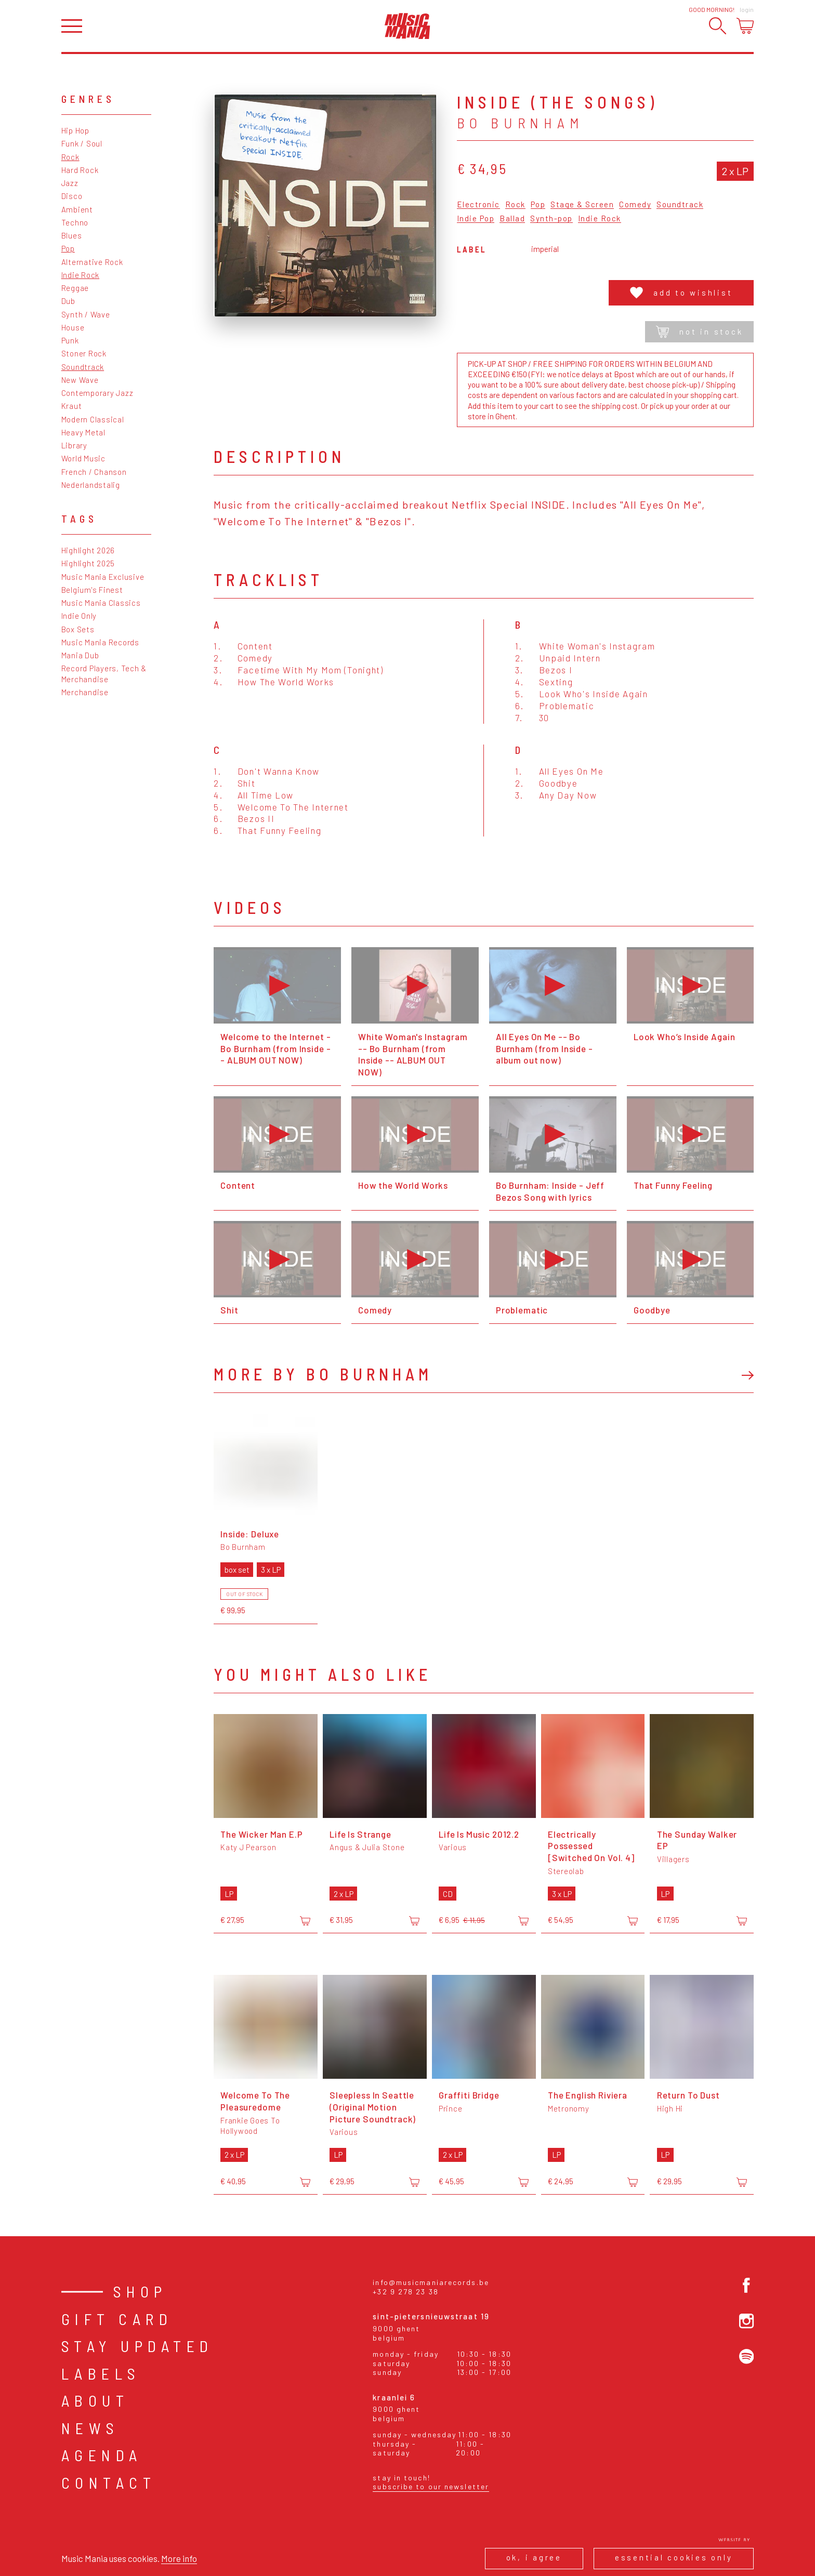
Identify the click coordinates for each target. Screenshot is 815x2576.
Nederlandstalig (90, 484)
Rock (70, 157)
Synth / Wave (85, 314)
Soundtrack (82, 366)
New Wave (80, 379)
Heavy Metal (83, 432)
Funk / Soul (81, 143)
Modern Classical (92, 419)
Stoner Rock (84, 353)
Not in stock (699, 331)
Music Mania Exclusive (102, 576)
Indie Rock (80, 275)
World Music (83, 458)
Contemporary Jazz (97, 392)
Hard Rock (80, 170)
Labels (101, 2373)
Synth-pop (551, 219)
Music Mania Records (100, 642)
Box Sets (78, 629)
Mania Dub (80, 655)
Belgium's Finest (92, 589)
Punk (70, 340)
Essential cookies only (674, 2557)
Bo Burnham (520, 122)
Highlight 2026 (88, 550)
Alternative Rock (92, 262)
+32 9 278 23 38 (406, 2291)
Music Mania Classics (101, 602)
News (90, 2428)
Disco (72, 196)
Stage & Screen (582, 205)
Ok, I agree (534, 2557)
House (73, 327)
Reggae (75, 288)
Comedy (635, 205)
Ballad (512, 219)
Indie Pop (476, 219)
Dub (68, 301)
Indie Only (79, 615)
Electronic (478, 205)
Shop (140, 2291)
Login (747, 9)
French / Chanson (94, 471)
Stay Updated (137, 2345)
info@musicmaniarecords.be (431, 2282)
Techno (75, 222)
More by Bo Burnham (323, 1373)
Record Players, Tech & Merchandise (104, 673)
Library (74, 445)
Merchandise (85, 692)
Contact (108, 2482)
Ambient (77, 209)
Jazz (69, 183)
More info (179, 2558)
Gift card (117, 2318)
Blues (71, 235)
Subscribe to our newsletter (431, 2486)
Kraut (71, 405)
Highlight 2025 (88, 563)
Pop (68, 248)
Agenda (101, 2455)
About (95, 2400)
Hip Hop (75, 130)
